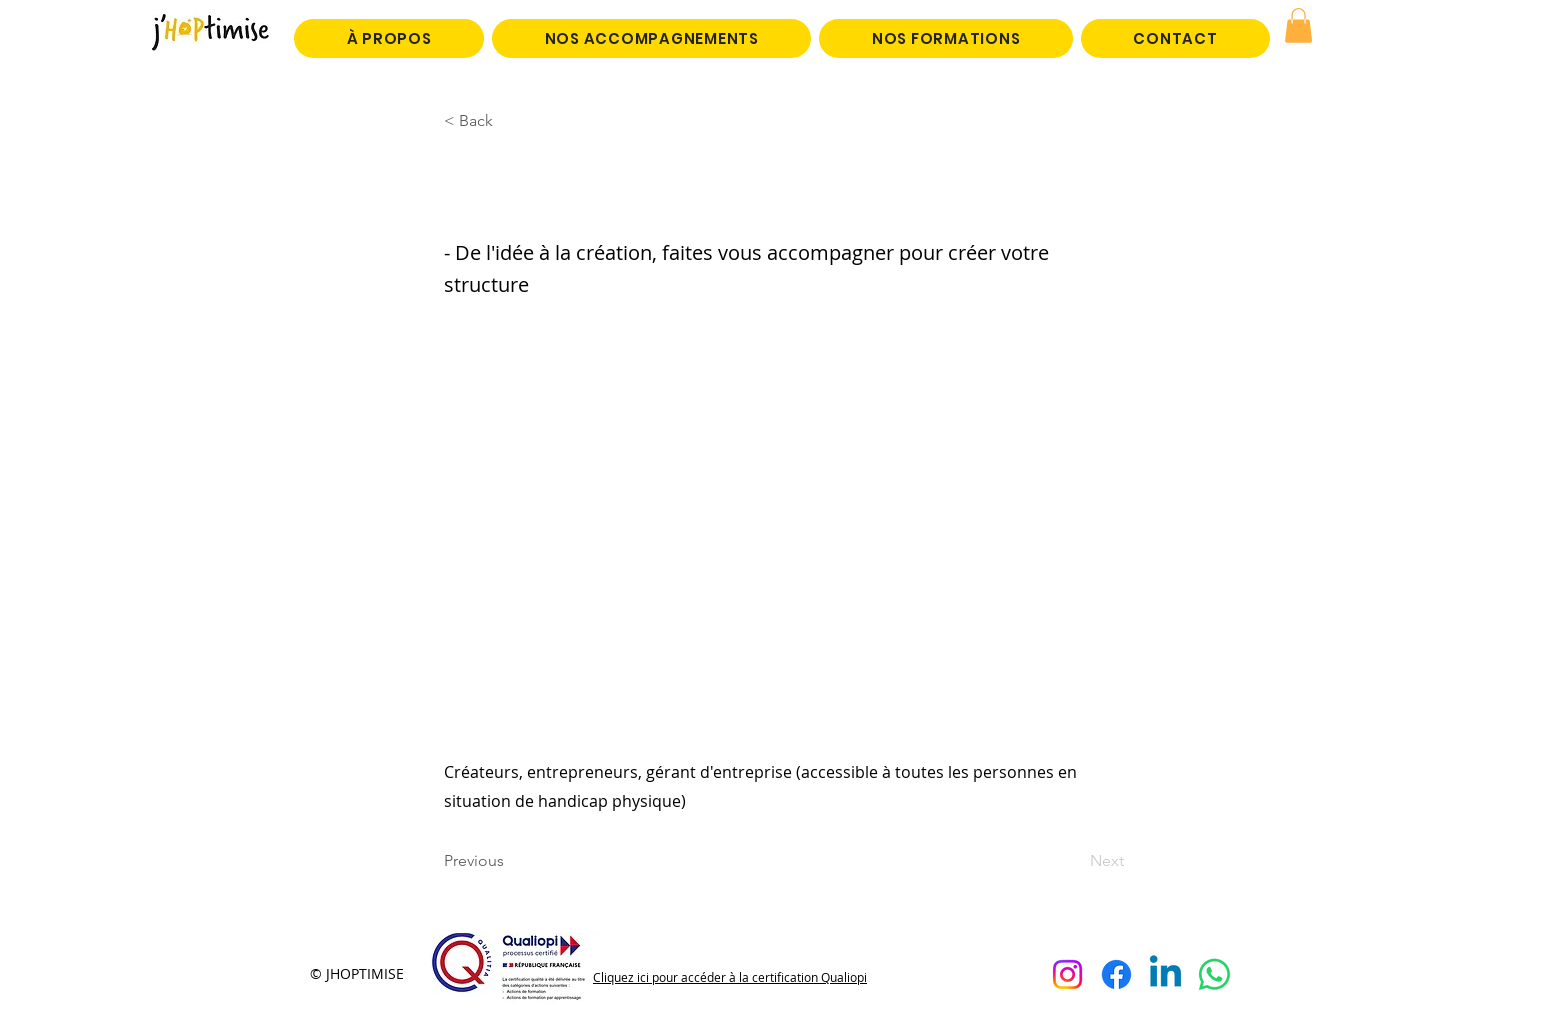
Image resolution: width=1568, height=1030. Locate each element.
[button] (1298, 25)
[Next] (1074, 862)
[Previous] (510, 862)
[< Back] (510, 121)
